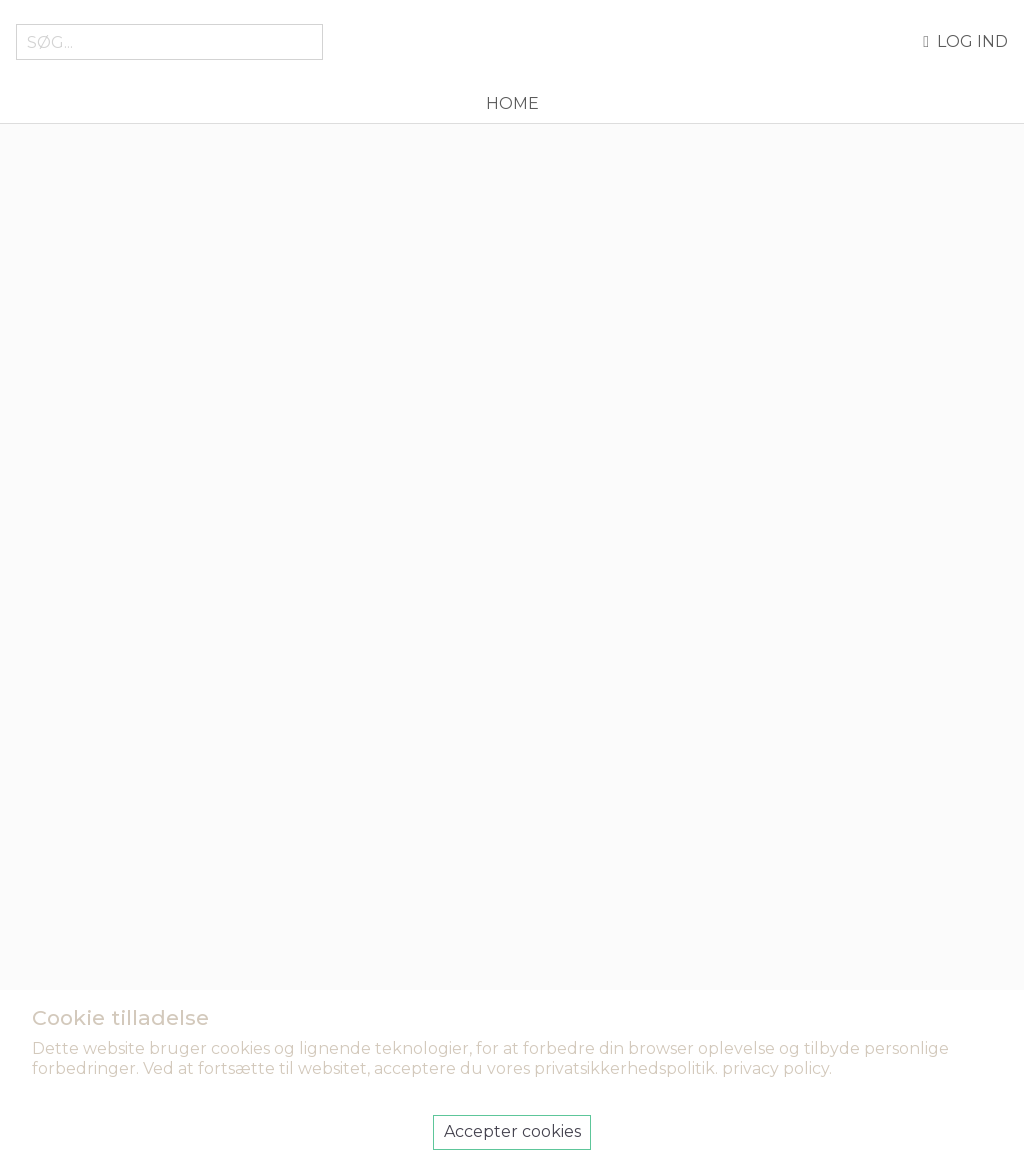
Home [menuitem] (512, 103)
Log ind (965, 42)
